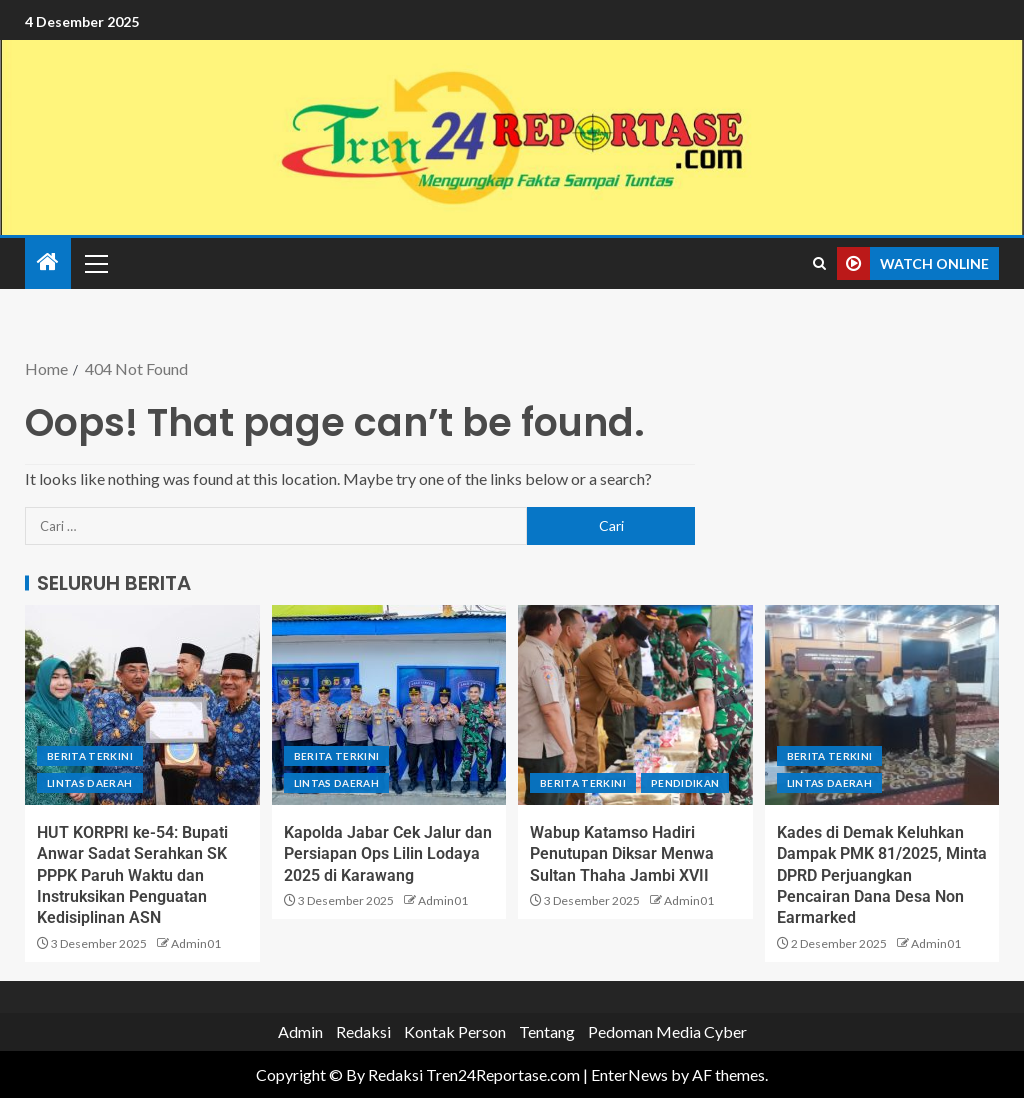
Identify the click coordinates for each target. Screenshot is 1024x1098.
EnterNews (629, 1074)
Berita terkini (90, 756)
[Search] (819, 264)
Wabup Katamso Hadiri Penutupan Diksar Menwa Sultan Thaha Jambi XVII (622, 854)
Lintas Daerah (90, 783)
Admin (300, 1031)
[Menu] (95, 263)
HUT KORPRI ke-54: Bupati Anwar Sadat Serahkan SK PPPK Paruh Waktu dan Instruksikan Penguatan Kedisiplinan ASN (132, 875)
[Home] (48, 262)
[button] (95, 263)
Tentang (547, 1031)
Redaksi (363, 1031)
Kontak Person (455, 1031)
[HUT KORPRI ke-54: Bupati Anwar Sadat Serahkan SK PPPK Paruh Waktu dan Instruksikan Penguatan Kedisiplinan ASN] (142, 705)
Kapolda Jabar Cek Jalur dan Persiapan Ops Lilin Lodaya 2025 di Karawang (388, 854)
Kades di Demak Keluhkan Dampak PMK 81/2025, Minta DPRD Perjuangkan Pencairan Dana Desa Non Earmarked (882, 875)
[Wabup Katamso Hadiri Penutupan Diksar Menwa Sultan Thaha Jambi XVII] (635, 705)
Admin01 (196, 943)
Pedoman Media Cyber (667, 1031)
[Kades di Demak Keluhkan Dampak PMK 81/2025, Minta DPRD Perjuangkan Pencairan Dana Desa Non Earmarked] (882, 705)
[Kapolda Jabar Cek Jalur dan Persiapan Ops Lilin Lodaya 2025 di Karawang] (389, 705)
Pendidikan (685, 783)
